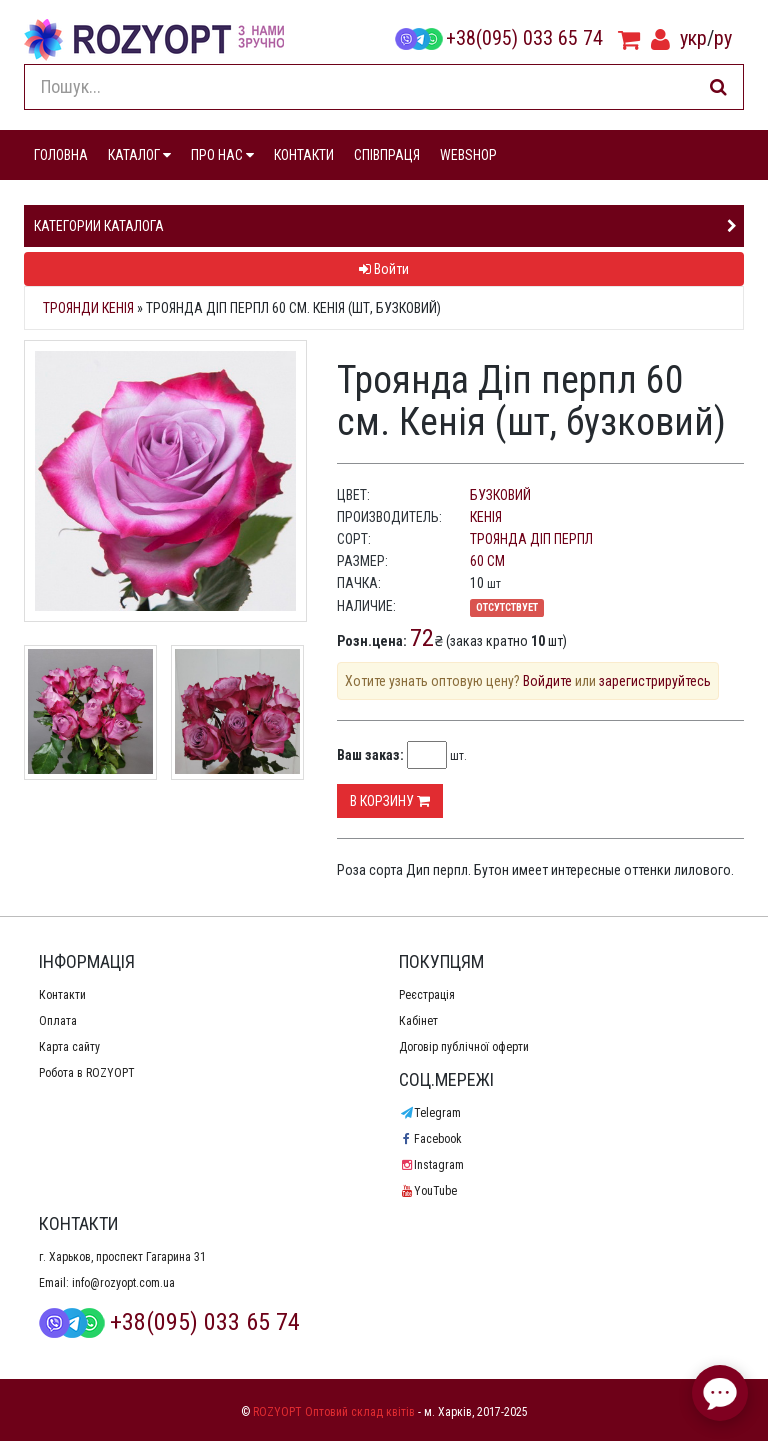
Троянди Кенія (88, 308)
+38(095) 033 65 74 (499, 38)
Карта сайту (69, 1047)
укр (693, 38)
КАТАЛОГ (139, 155)
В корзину (390, 801)
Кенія (486, 517)
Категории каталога (99, 226)
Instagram (431, 1165)
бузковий (500, 495)
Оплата (58, 1021)
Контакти (62, 995)
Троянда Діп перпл (531, 539)
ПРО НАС (222, 155)
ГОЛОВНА (61, 155)
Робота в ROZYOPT (87, 1073)
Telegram (430, 1113)
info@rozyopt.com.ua (123, 1283)
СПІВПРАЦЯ (387, 155)
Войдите (547, 681)
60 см (487, 561)
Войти (384, 269)
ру (723, 38)
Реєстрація (427, 995)
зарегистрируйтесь (655, 681)
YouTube (428, 1191)
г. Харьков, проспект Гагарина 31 (122, 1257)
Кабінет (418, 1021)
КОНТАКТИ (304, 155)
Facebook (430, 1139)
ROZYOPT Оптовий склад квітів (334, 1412)
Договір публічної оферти (464, 1047)
